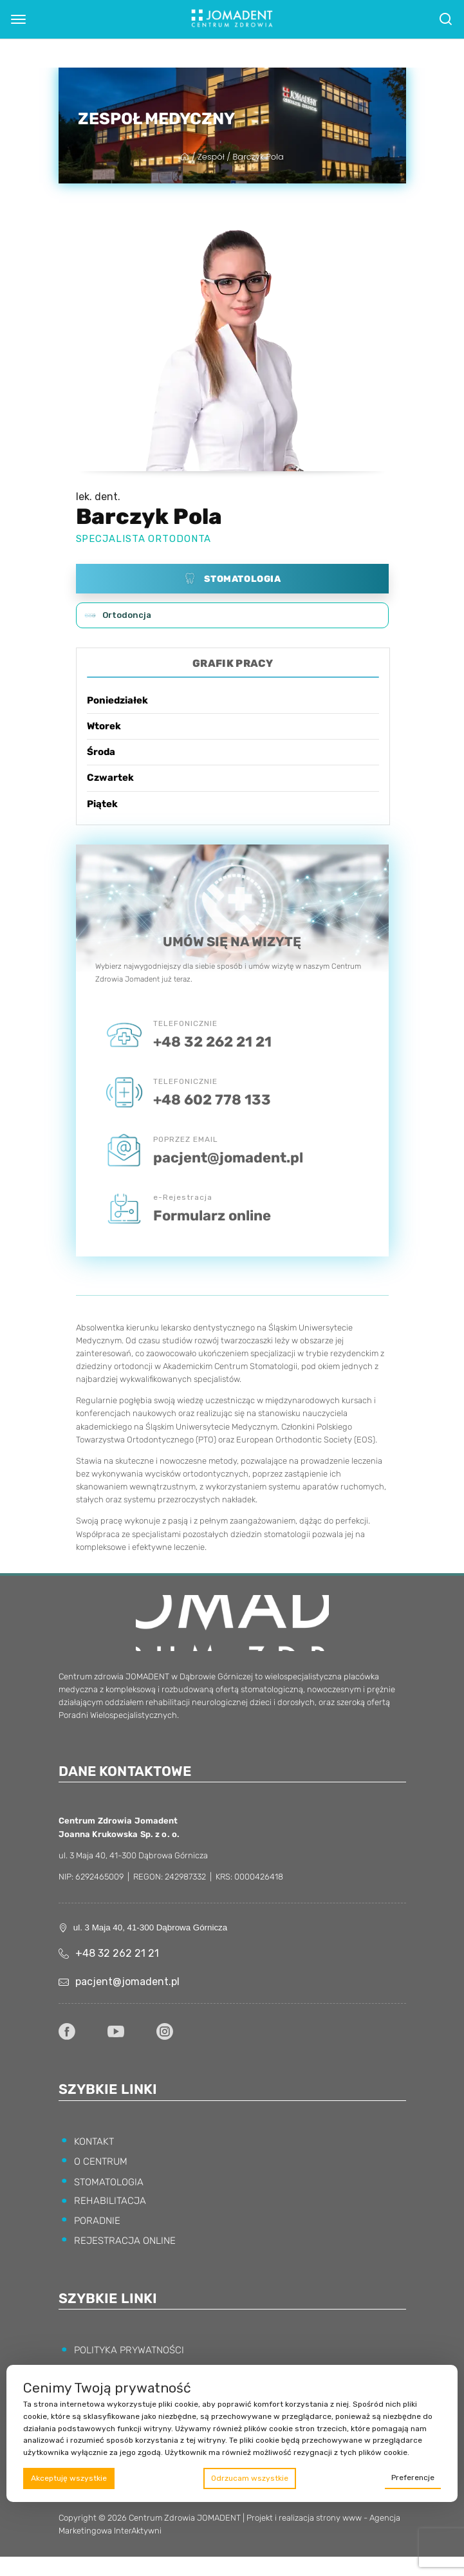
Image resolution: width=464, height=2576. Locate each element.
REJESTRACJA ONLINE (125, 2240)
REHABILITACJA (110, 2201)
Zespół (211, 157)
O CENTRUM (100, 2161)
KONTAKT (94, 2141)
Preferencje (412, 2477)
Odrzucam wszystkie (249, 2478)
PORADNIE (97, 2220)
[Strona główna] (186, 157)
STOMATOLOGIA (109, 2182)
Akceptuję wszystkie (69, 2478)
